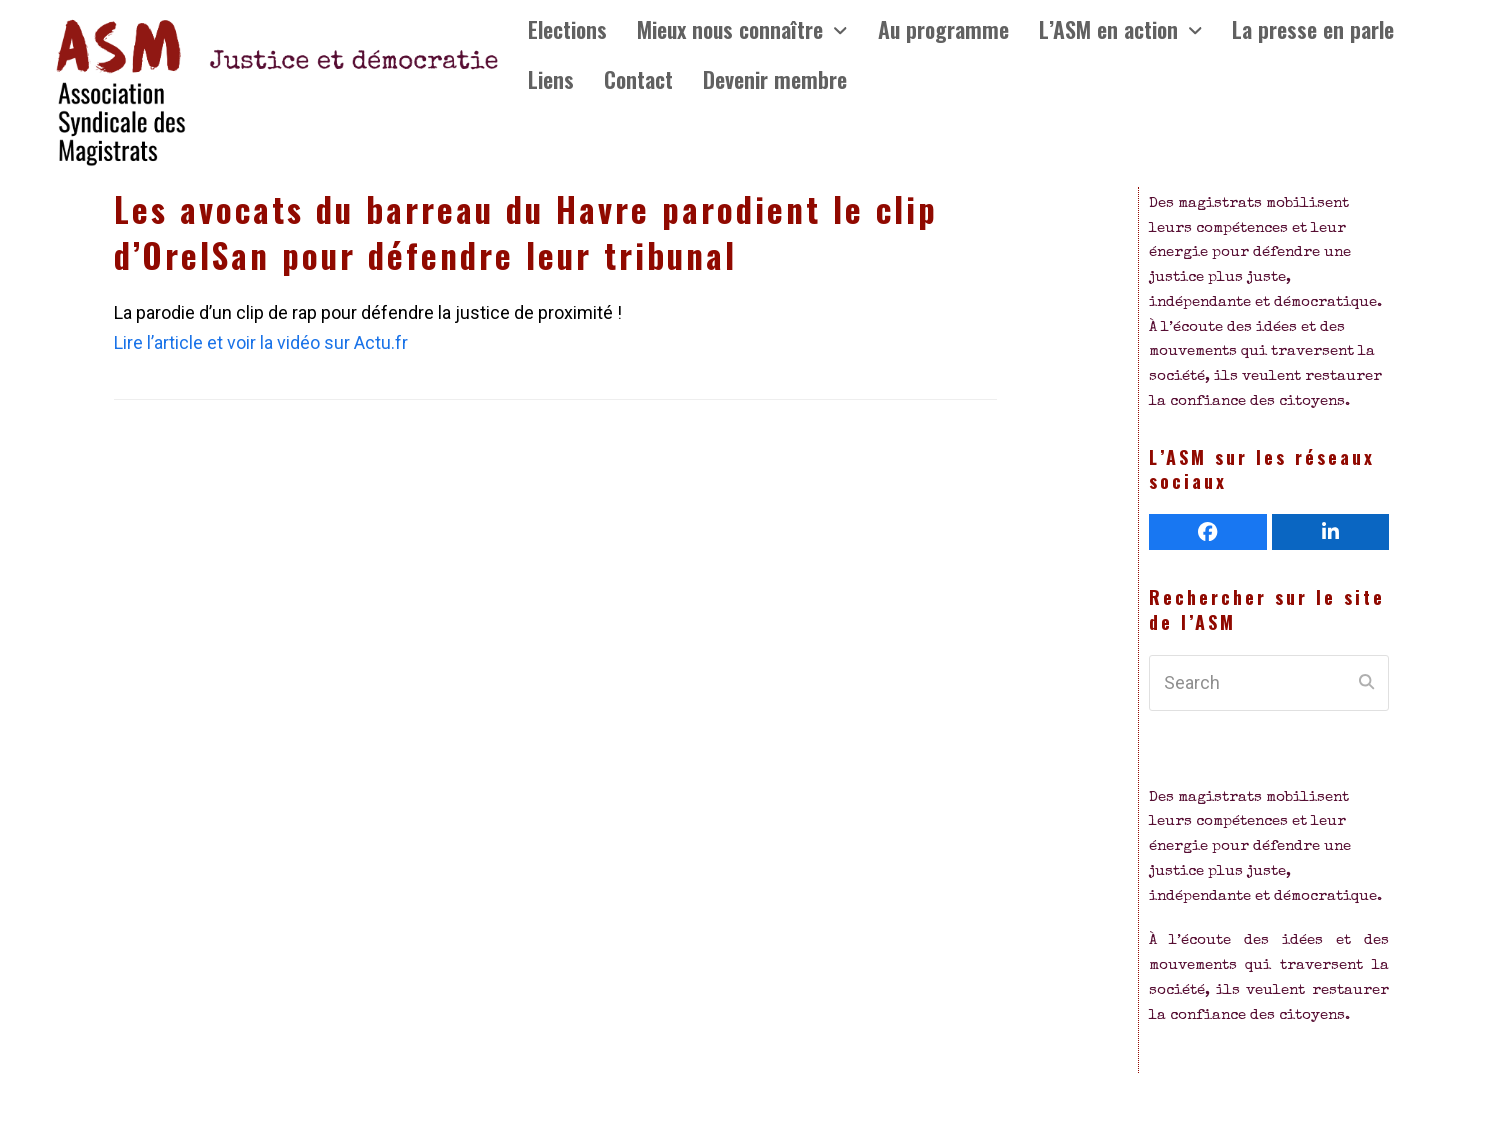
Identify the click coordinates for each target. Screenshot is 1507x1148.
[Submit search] (1366, 683)
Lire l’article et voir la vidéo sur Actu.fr (261, 342)
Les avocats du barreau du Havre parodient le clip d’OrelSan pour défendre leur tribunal (526, 232)
